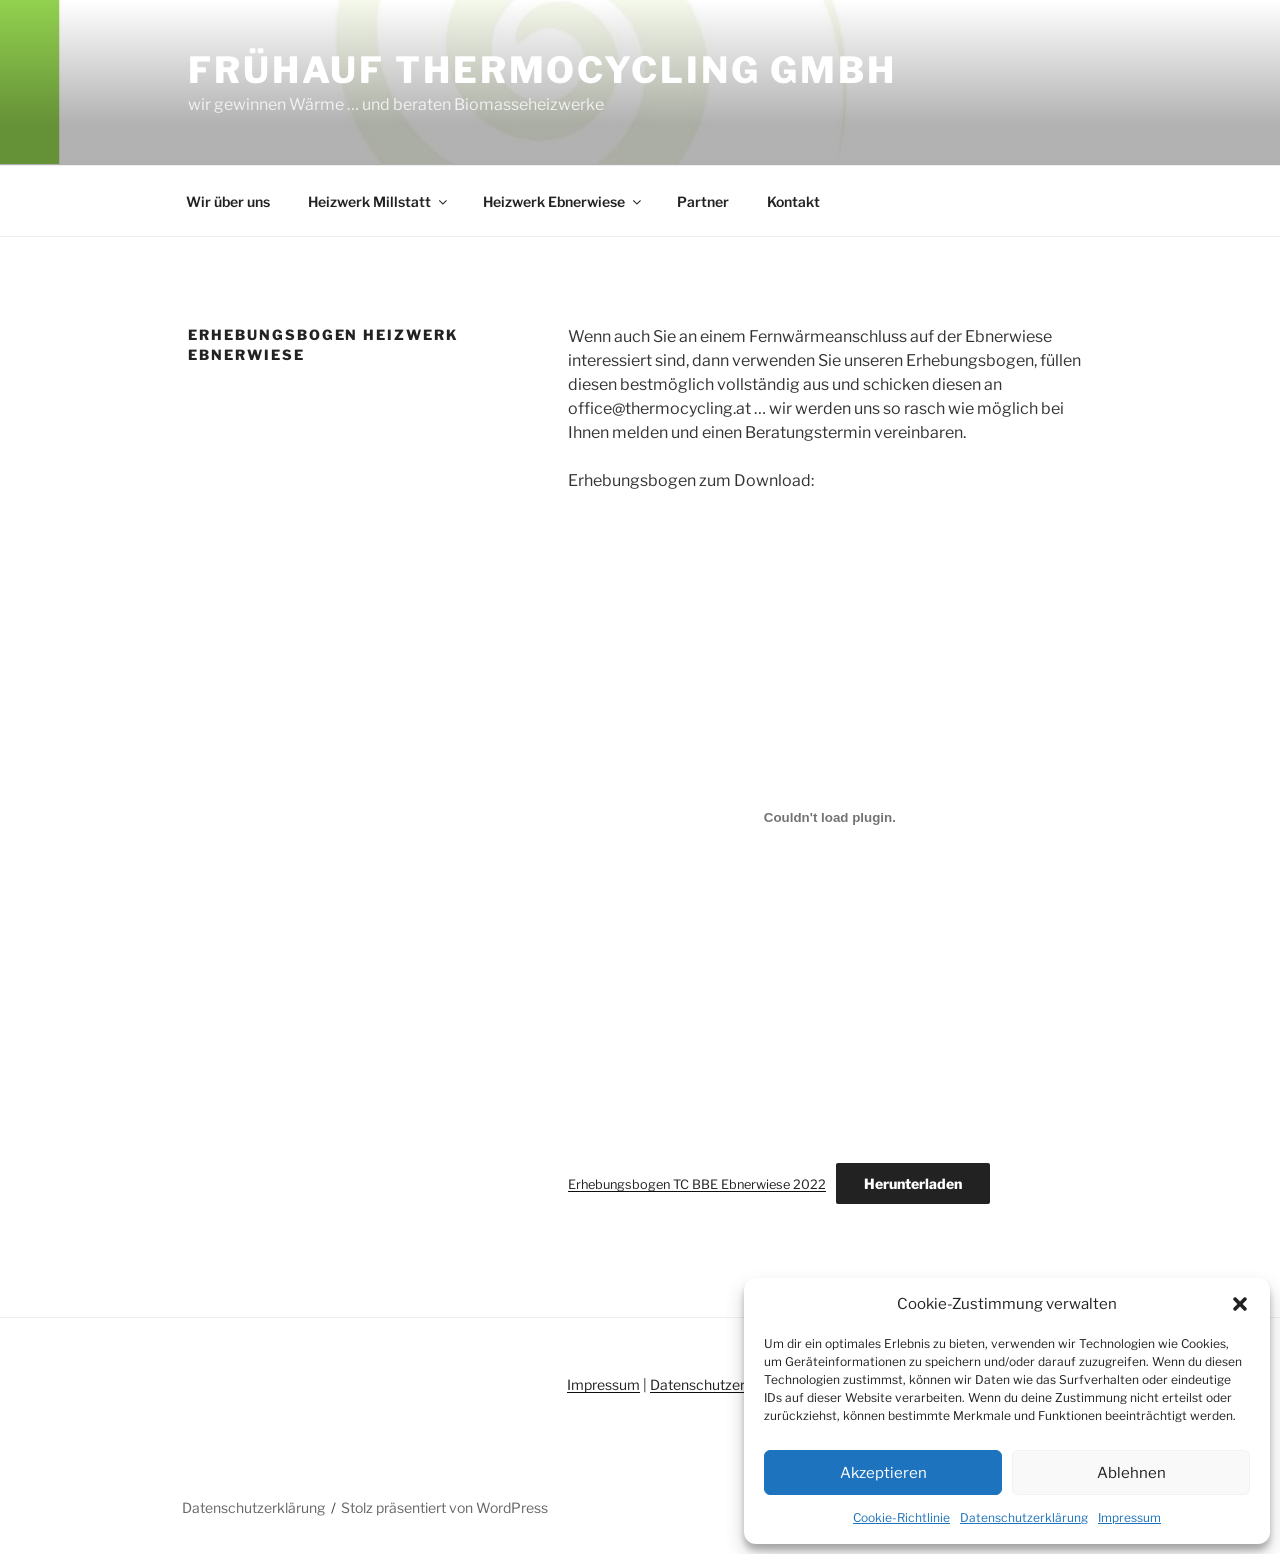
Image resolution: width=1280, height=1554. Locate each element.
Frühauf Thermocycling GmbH (542, 70)
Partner (703, 201)
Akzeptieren (883, 1473)
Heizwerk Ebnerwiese (563, 201)
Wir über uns (228, 201)
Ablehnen (1131, 1473)
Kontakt (793, 201)
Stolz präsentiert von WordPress (444, 1507)
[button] (1240, 1304)
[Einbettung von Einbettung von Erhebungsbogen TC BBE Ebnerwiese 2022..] (830, 817)
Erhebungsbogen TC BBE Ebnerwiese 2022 (697, 1184)
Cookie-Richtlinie (901, 1517)
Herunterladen (913, 1183)
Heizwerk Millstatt (379, 201)
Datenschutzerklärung (1024, 1517)
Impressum (1129, 1517)
